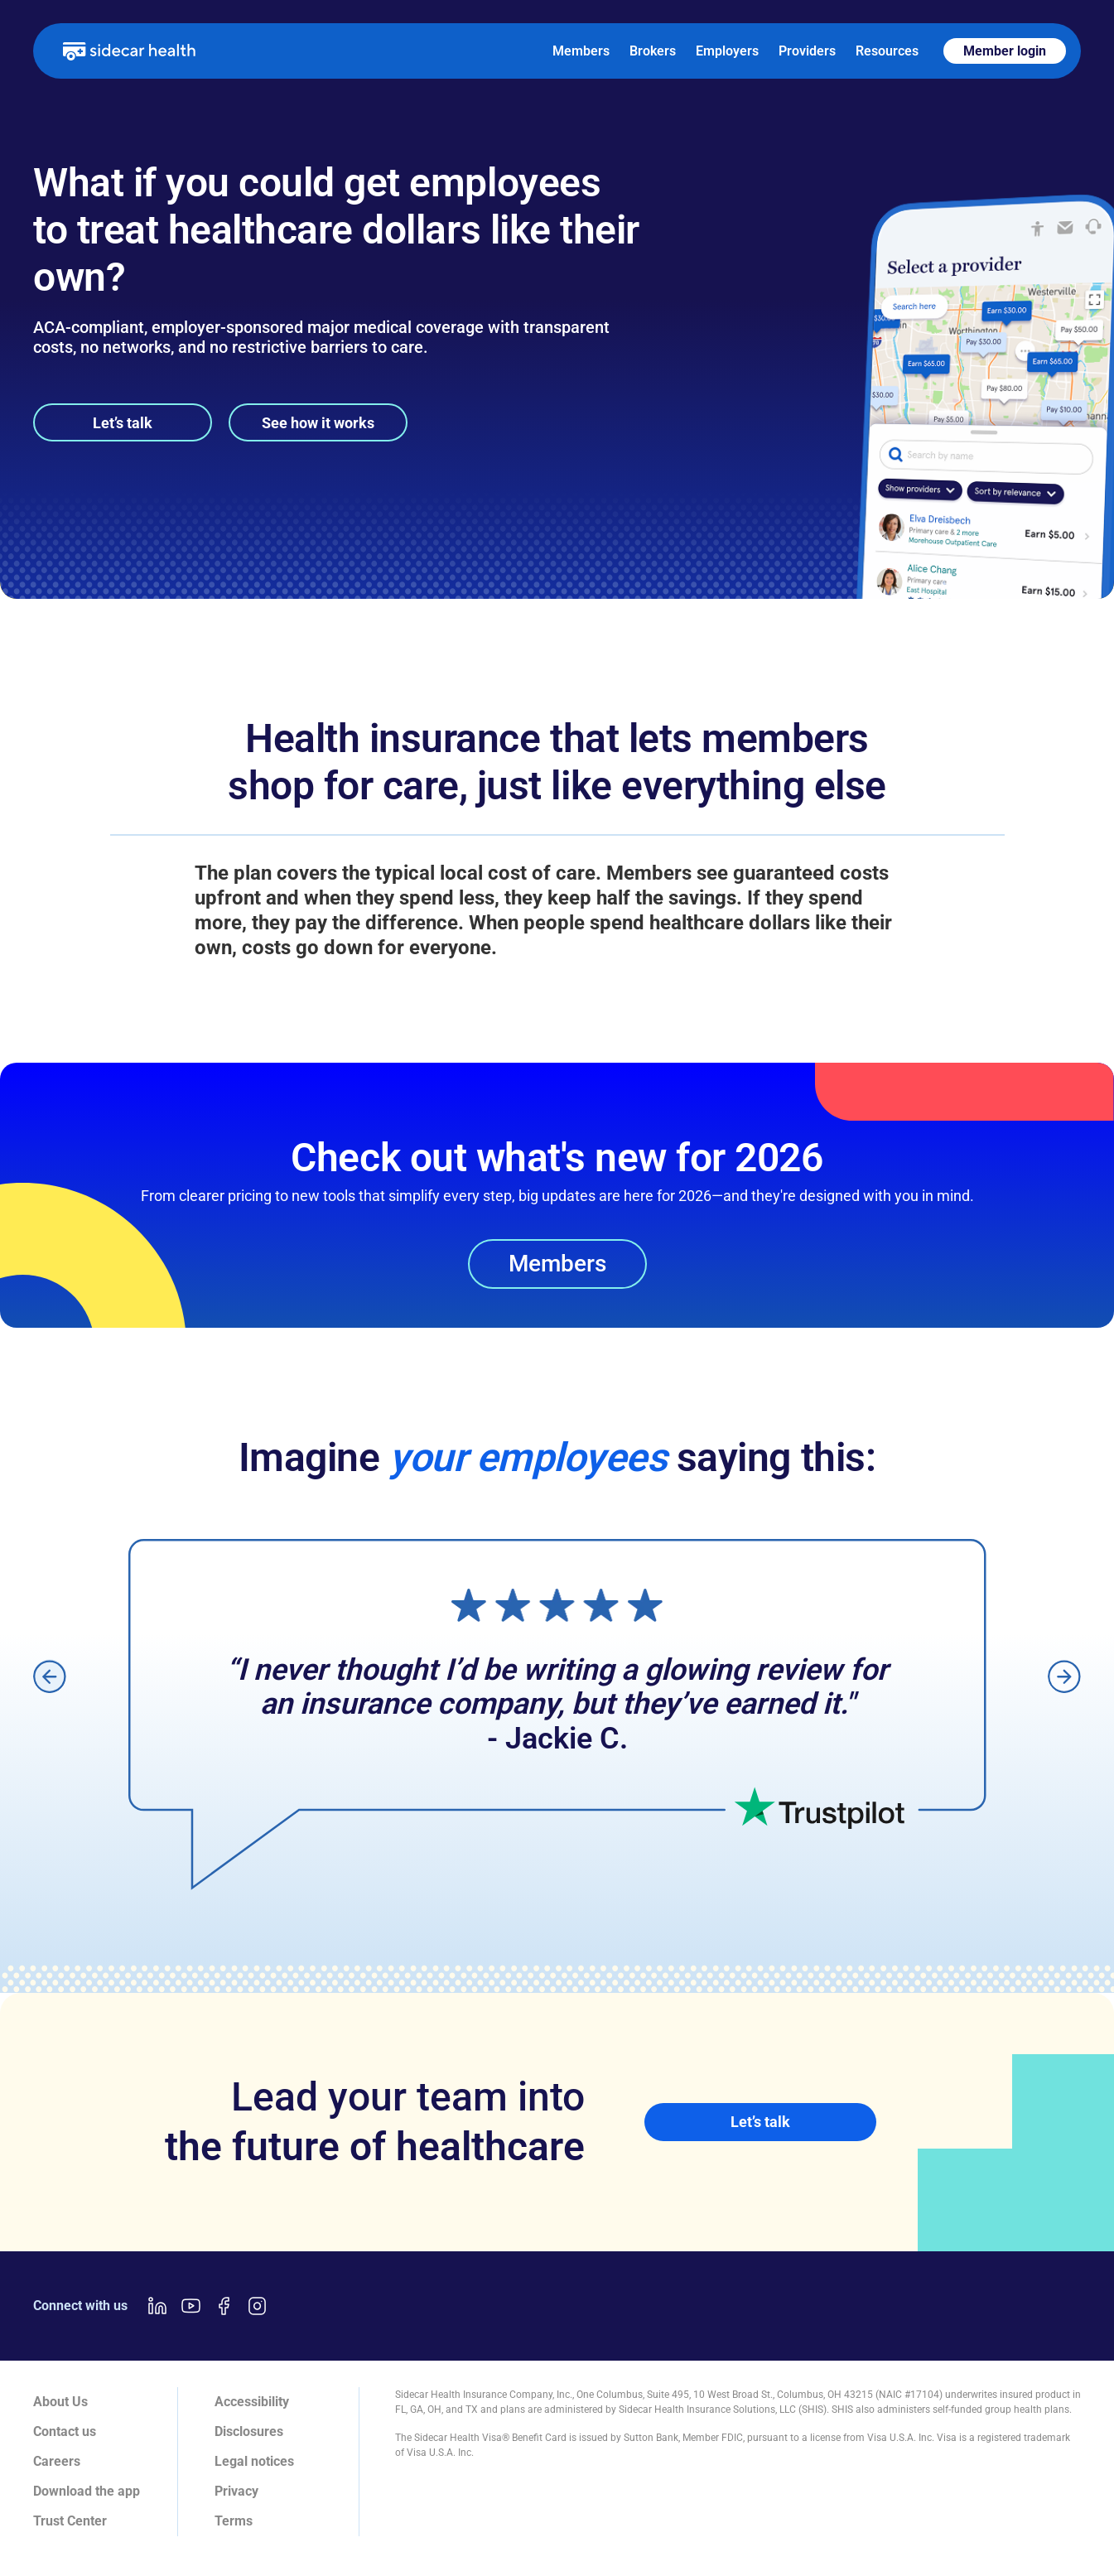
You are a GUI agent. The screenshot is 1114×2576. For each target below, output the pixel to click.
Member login (1004, 51)
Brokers (652, 51)
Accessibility (252, 2402)
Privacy (236, 2491)
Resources (887, 51)
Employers (727, 51)
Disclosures (249, 2431)
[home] (129, 50)
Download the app (86, 2491)
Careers (56, 2461)
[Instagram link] (257, 2306)
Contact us (64, 2431)
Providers (807, 51)
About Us (60, 2402)
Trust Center (70, 2521)
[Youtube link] (190, 2306)
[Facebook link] (224, 2306)
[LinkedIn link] (157, 2306)
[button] (49, 1676)
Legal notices (254, 2461)
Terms (234, 2521)
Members (581, 51)
